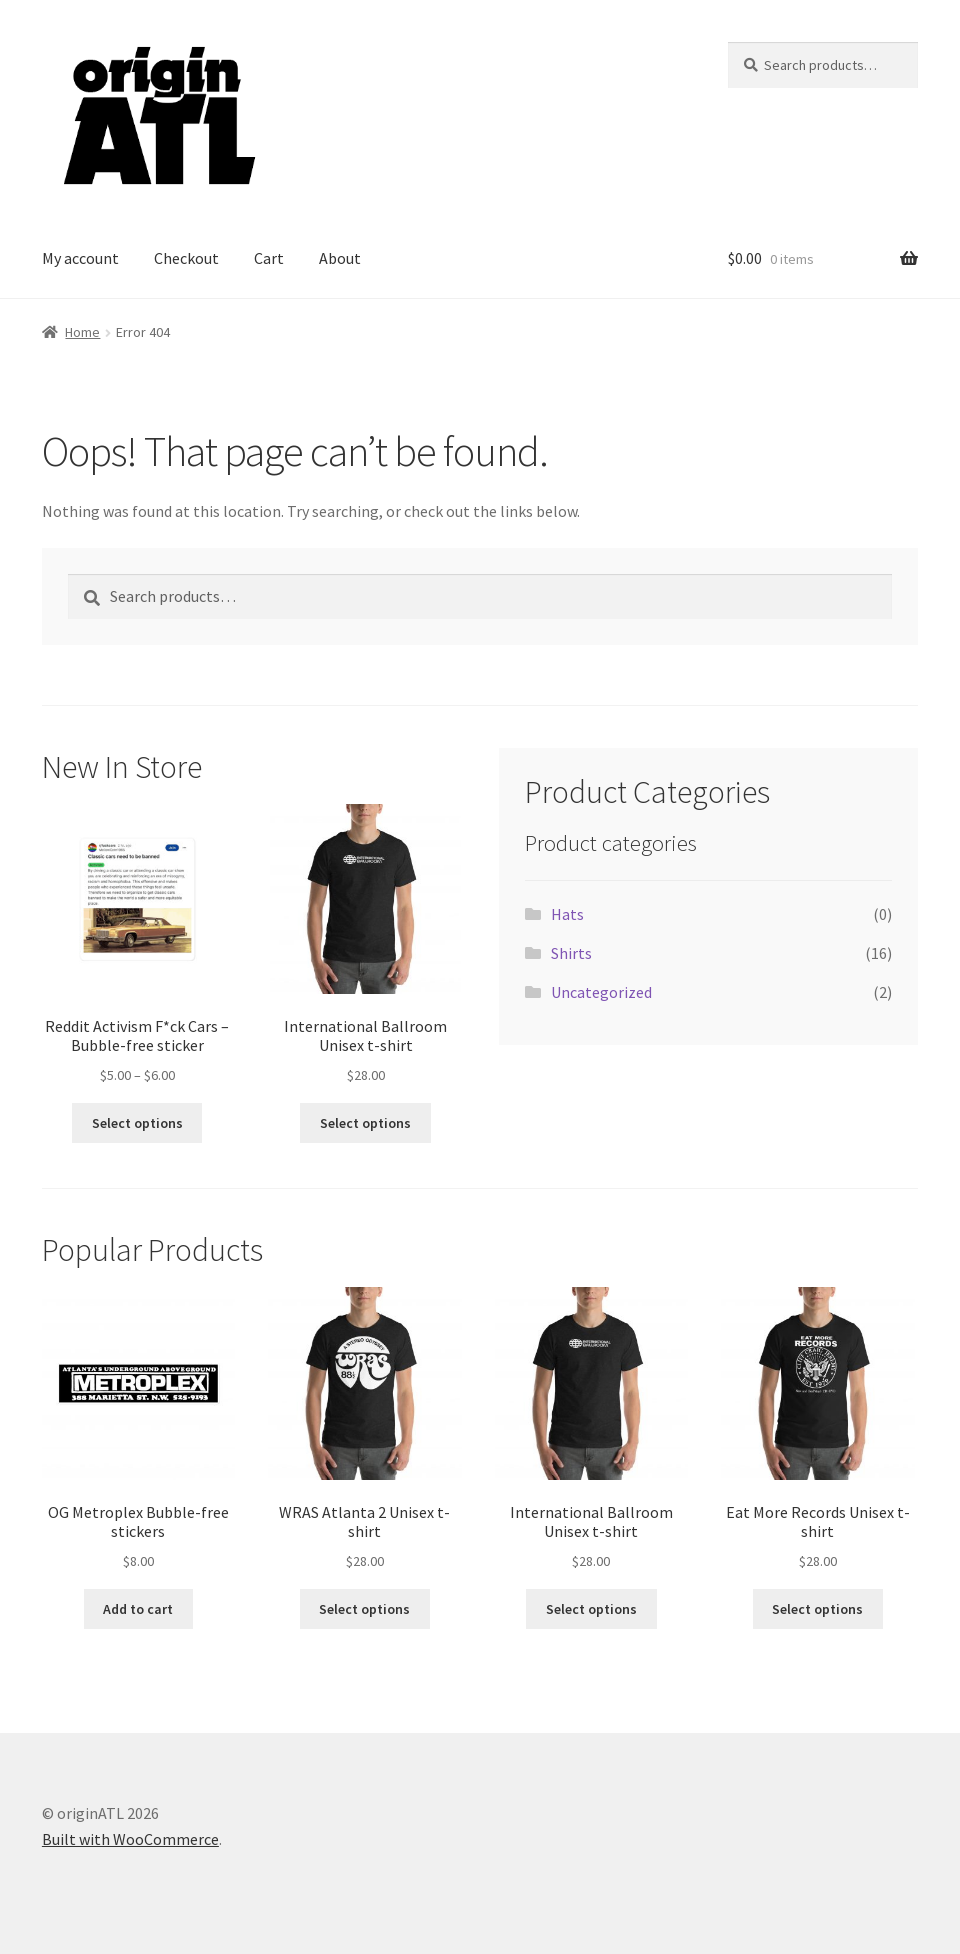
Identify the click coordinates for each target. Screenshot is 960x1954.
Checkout (186, 258)
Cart (269, 258)
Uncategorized (601, 992)
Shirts (571, 953)
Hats (567, 914)
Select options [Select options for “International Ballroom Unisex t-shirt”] (365, 1123)
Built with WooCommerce (130, 1839)
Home (82, 332)
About (340, 258)
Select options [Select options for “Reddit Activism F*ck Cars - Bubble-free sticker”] (137, 1123)
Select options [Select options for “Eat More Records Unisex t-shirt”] (817, 1609)
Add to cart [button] (138, 1609)
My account (80, 258)
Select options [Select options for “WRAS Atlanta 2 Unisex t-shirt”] (364, 1609)
